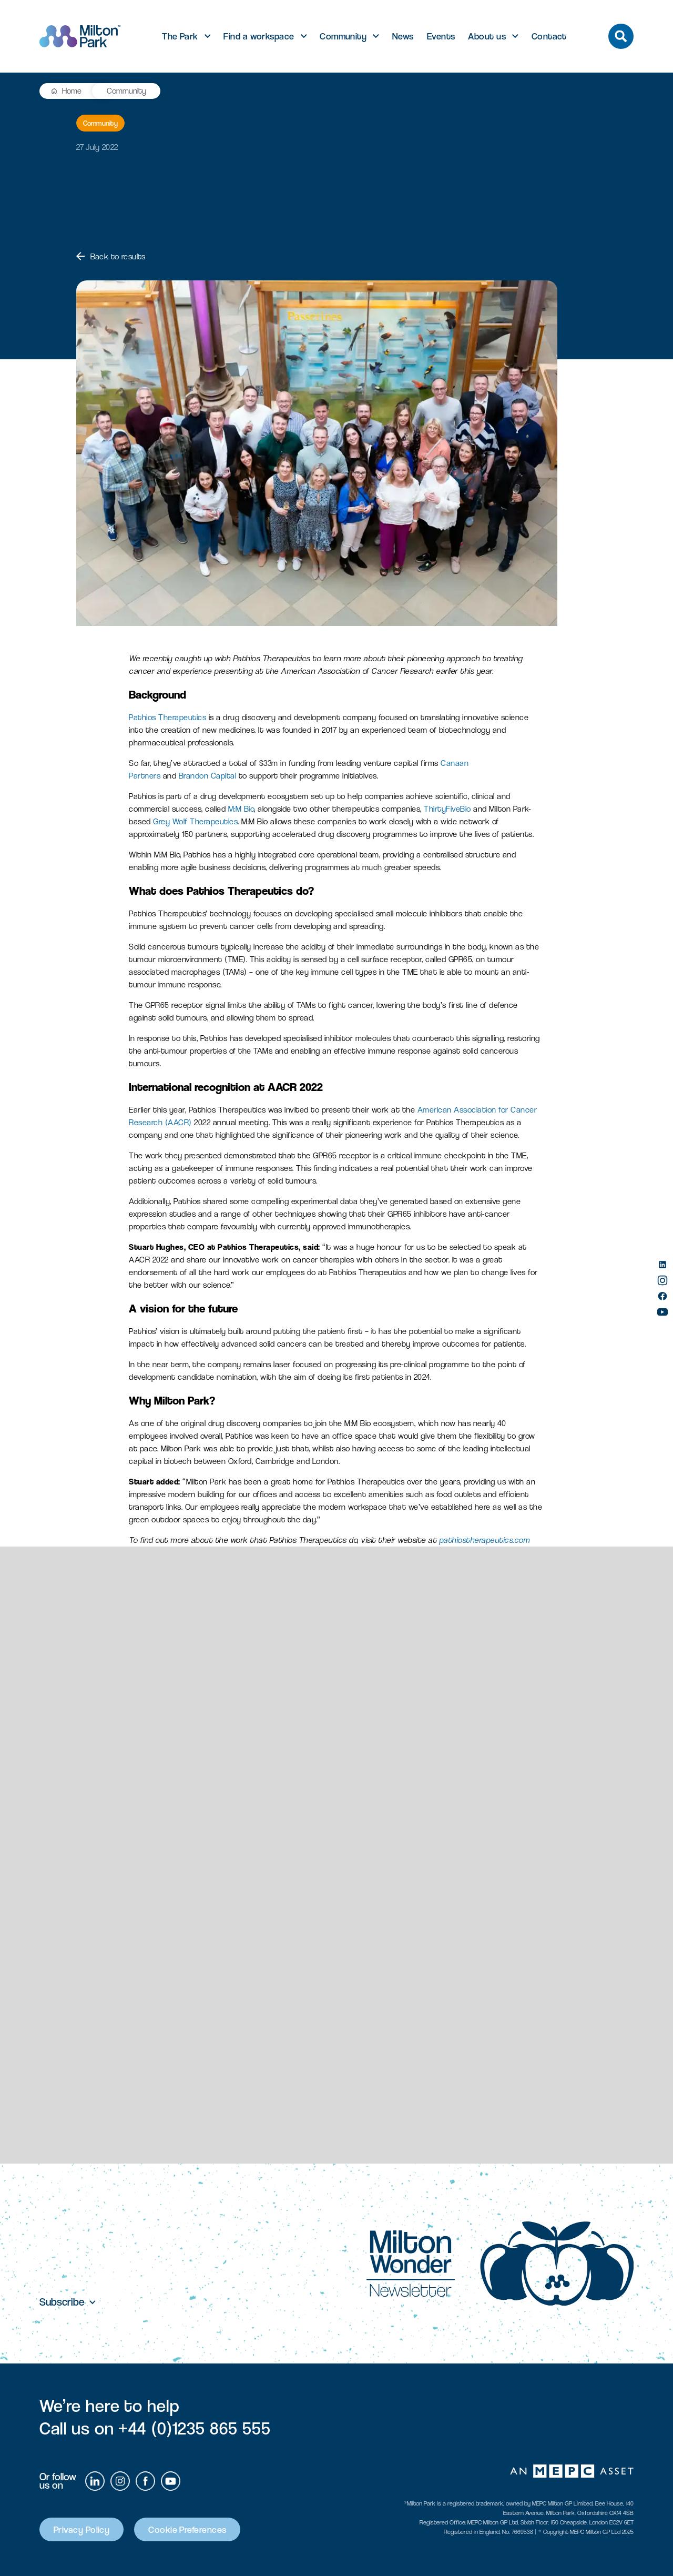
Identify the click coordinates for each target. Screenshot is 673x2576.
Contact (549, 36)
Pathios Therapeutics (167, 717)
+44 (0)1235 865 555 (194, 2428)
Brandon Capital (208, 776)
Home (71, 91)
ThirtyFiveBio (447, 809)
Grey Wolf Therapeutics (195, 821)
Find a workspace (258, 36)
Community (343, 36)
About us (487, 36)
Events (441, 36)
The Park (180, 36)
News (403, 36)
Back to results (111, 256)
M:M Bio (241, 809)
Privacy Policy (81, 2529)
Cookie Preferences (187, 2529)
